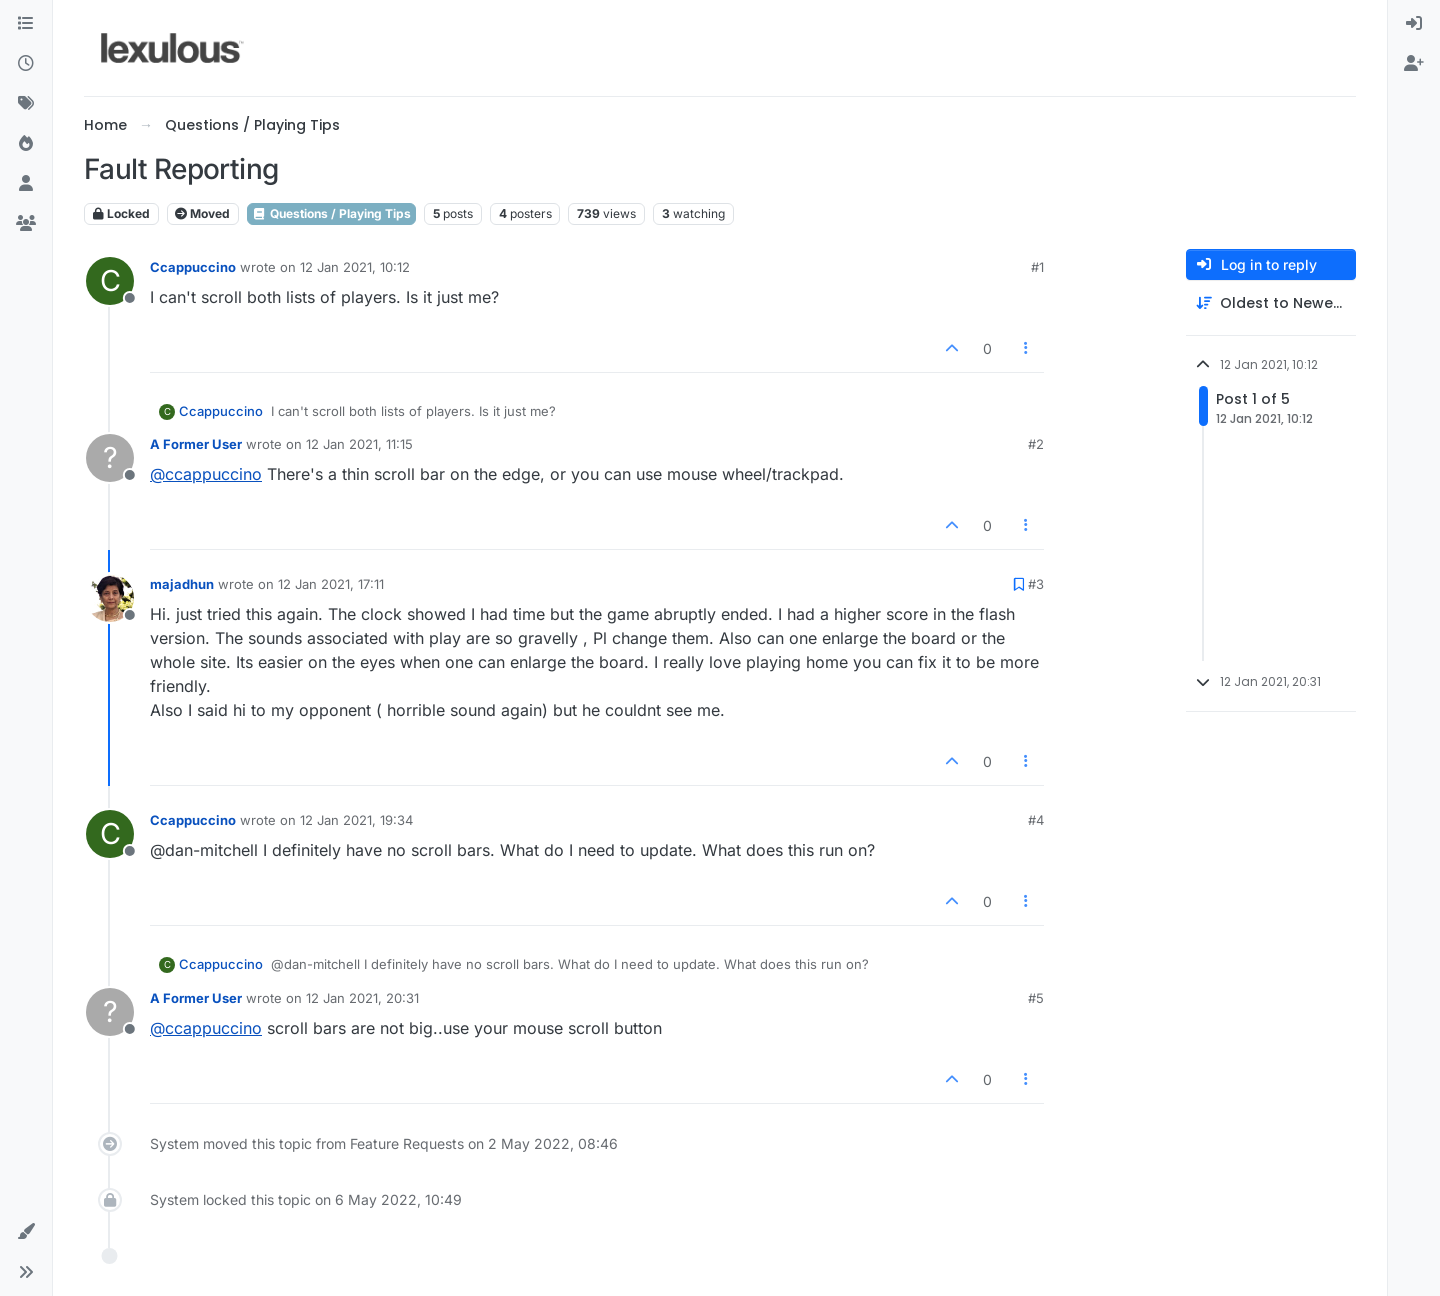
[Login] (1414, 24)
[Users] (26, 184)
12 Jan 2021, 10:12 (355, 267)
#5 (1036, 998)
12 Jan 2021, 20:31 (362, 998)
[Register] (1414, 64)
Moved (202, 213)
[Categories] (26, 24)
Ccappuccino (193, 267)
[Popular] (26, 144)
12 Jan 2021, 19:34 (356, 820)
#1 (1037, 267)
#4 (1036, 820)
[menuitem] (1414, 24)
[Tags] (26, 104)
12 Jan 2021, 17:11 (331, 584)
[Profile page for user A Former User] (110, 458)
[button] (26, 1232)
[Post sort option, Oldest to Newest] (1271, 303)
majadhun (182, 584)
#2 (1036, 444)
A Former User (196, 444)
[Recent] (26, 64)
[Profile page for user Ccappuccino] (110, 281)
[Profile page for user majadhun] (110, 598)
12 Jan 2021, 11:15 (359, 444)
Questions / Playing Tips (331, 213)
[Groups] (26, 224)
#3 (1036, 584)
